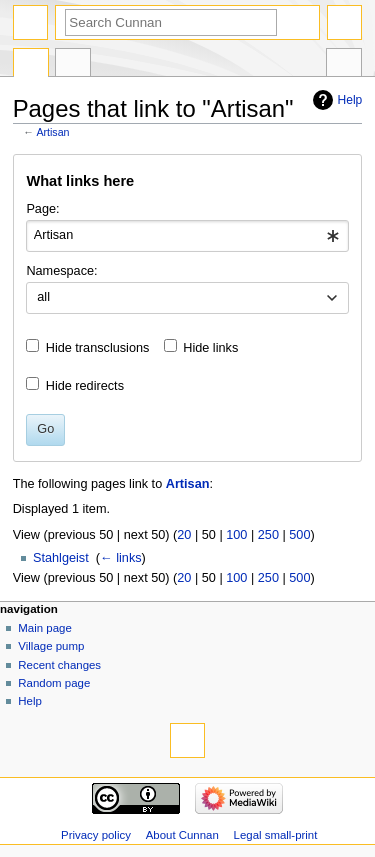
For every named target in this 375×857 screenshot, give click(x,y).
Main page (45, 628)
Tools (344, 65)
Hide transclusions (98, 348)
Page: (42, 209)
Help (350, 100)
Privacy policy (96, 835)
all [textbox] (43, 297)
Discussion (73, 65)
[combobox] (187, 236)
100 (236, 535)
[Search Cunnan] (171, 22)
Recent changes (59, 665)
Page (31, 65)
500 (299, 535)
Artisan (52, 132)
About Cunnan (182, 835)
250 (268, 535)
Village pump (51, 646)
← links (121, 558)
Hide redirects (85, 386)
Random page (54, 683)
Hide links (210, 348)
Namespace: (61, 271)
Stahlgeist (61, 558)
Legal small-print (276, 835)
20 (184, 535)
